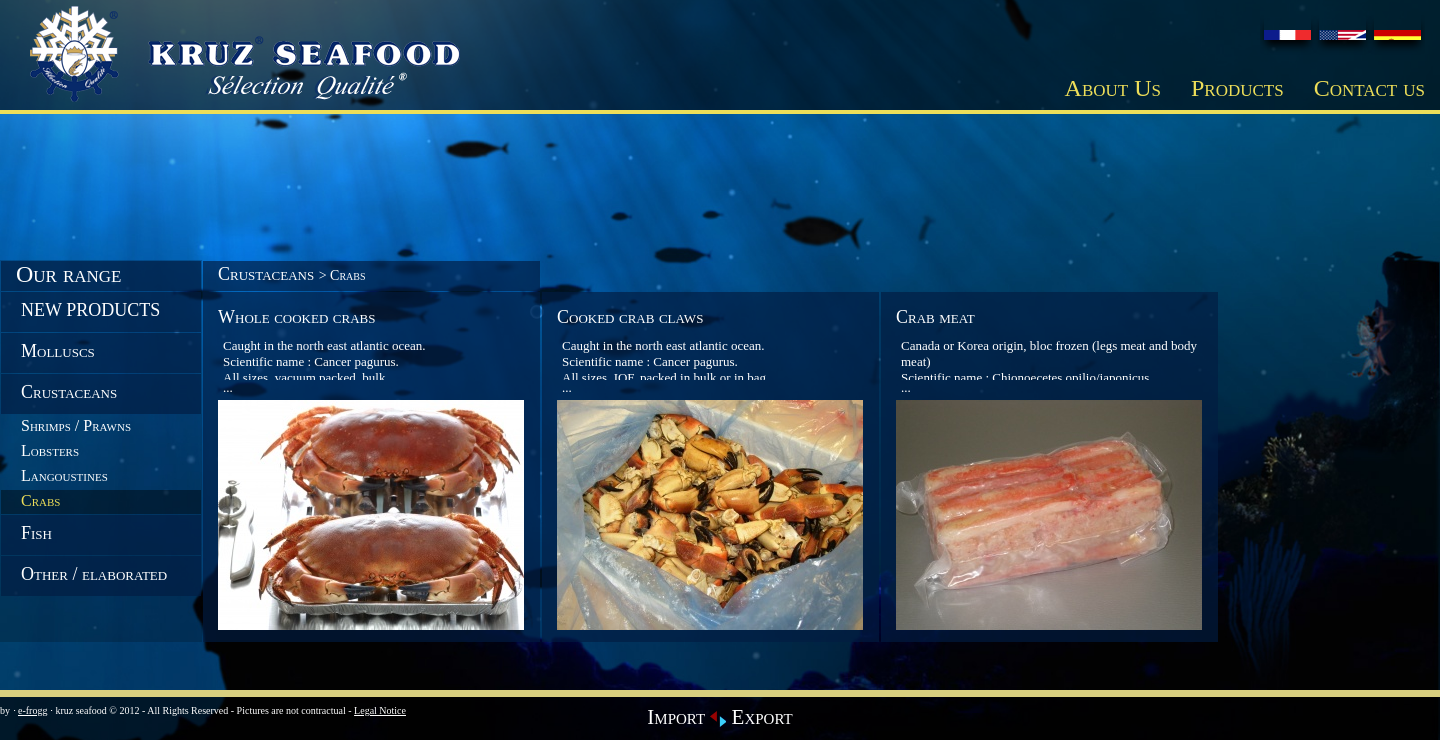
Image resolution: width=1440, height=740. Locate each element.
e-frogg (32, 710)
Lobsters (50, 450)
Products (1237, 88)
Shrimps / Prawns (76, 425)
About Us (1113, 88)
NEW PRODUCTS (90, 310)
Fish (36, 533)
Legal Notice (380, 710)
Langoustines (64, 475)
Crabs (40, 500)
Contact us (1369, 88)
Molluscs (58, 351)
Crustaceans (69, 392)
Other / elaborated (94, 574)
